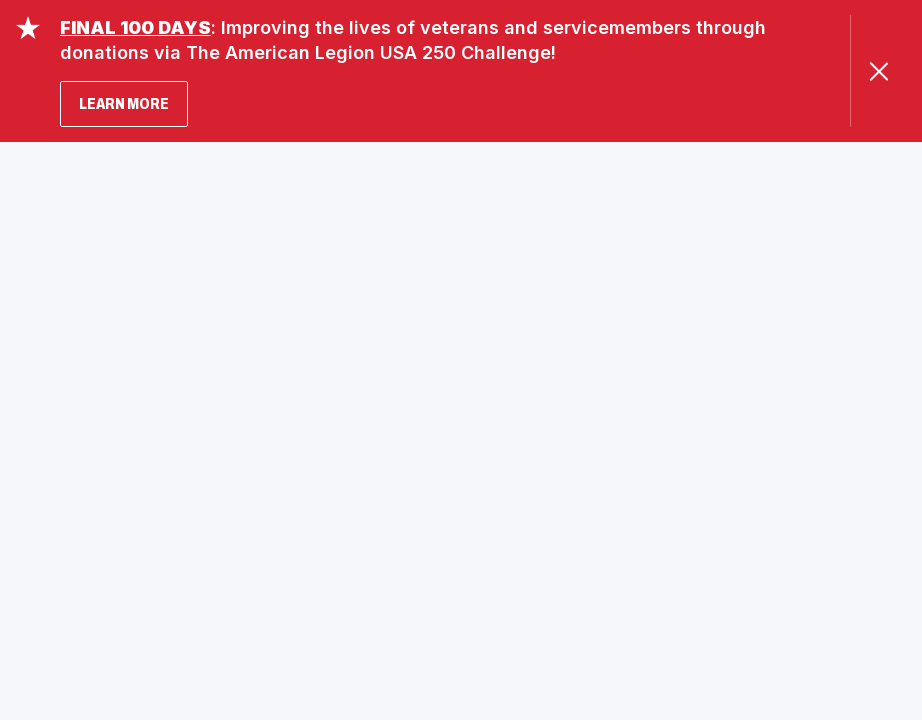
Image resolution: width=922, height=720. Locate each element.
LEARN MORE (124, 103)
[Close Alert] (878, 71)
